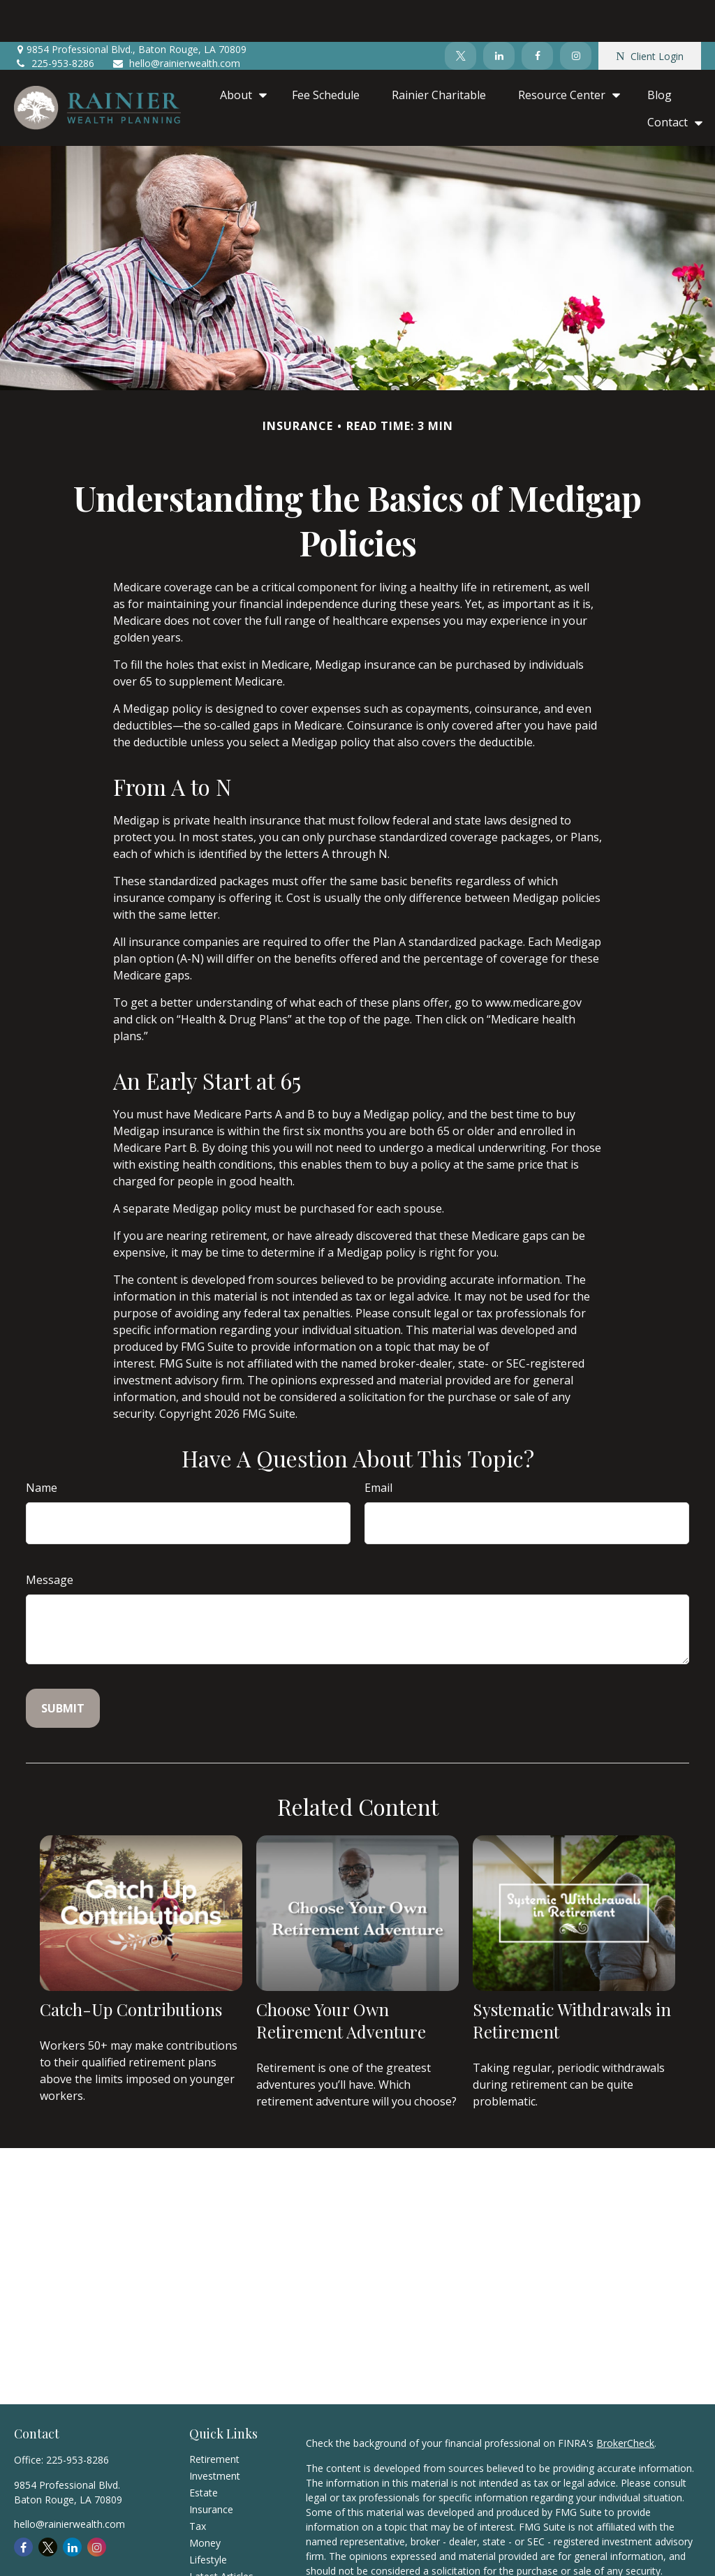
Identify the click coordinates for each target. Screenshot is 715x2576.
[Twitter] (460, 14)
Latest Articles (221, 2534)
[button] (239, 52)
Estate (203, 2450)
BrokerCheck (625, 2401)
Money (205, 2501)
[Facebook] (537, 14)
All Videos (211, 2551)
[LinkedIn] (499, 14)
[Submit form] (63, 1666)
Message (49, 1538)
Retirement (214, 2417)
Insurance (211, 2467)
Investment (214, 2434)
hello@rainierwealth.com (176, 21)
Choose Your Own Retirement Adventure (341, 1978)
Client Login (649, 14)
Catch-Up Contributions (131, 1967)
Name (41, 1445)
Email (378, 1445)
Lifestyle (208, 2517)
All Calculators (221, 2568)
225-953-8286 (54, 21)
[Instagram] (575, 14)
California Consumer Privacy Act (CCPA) (395, 2568)
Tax (197, 2484)
